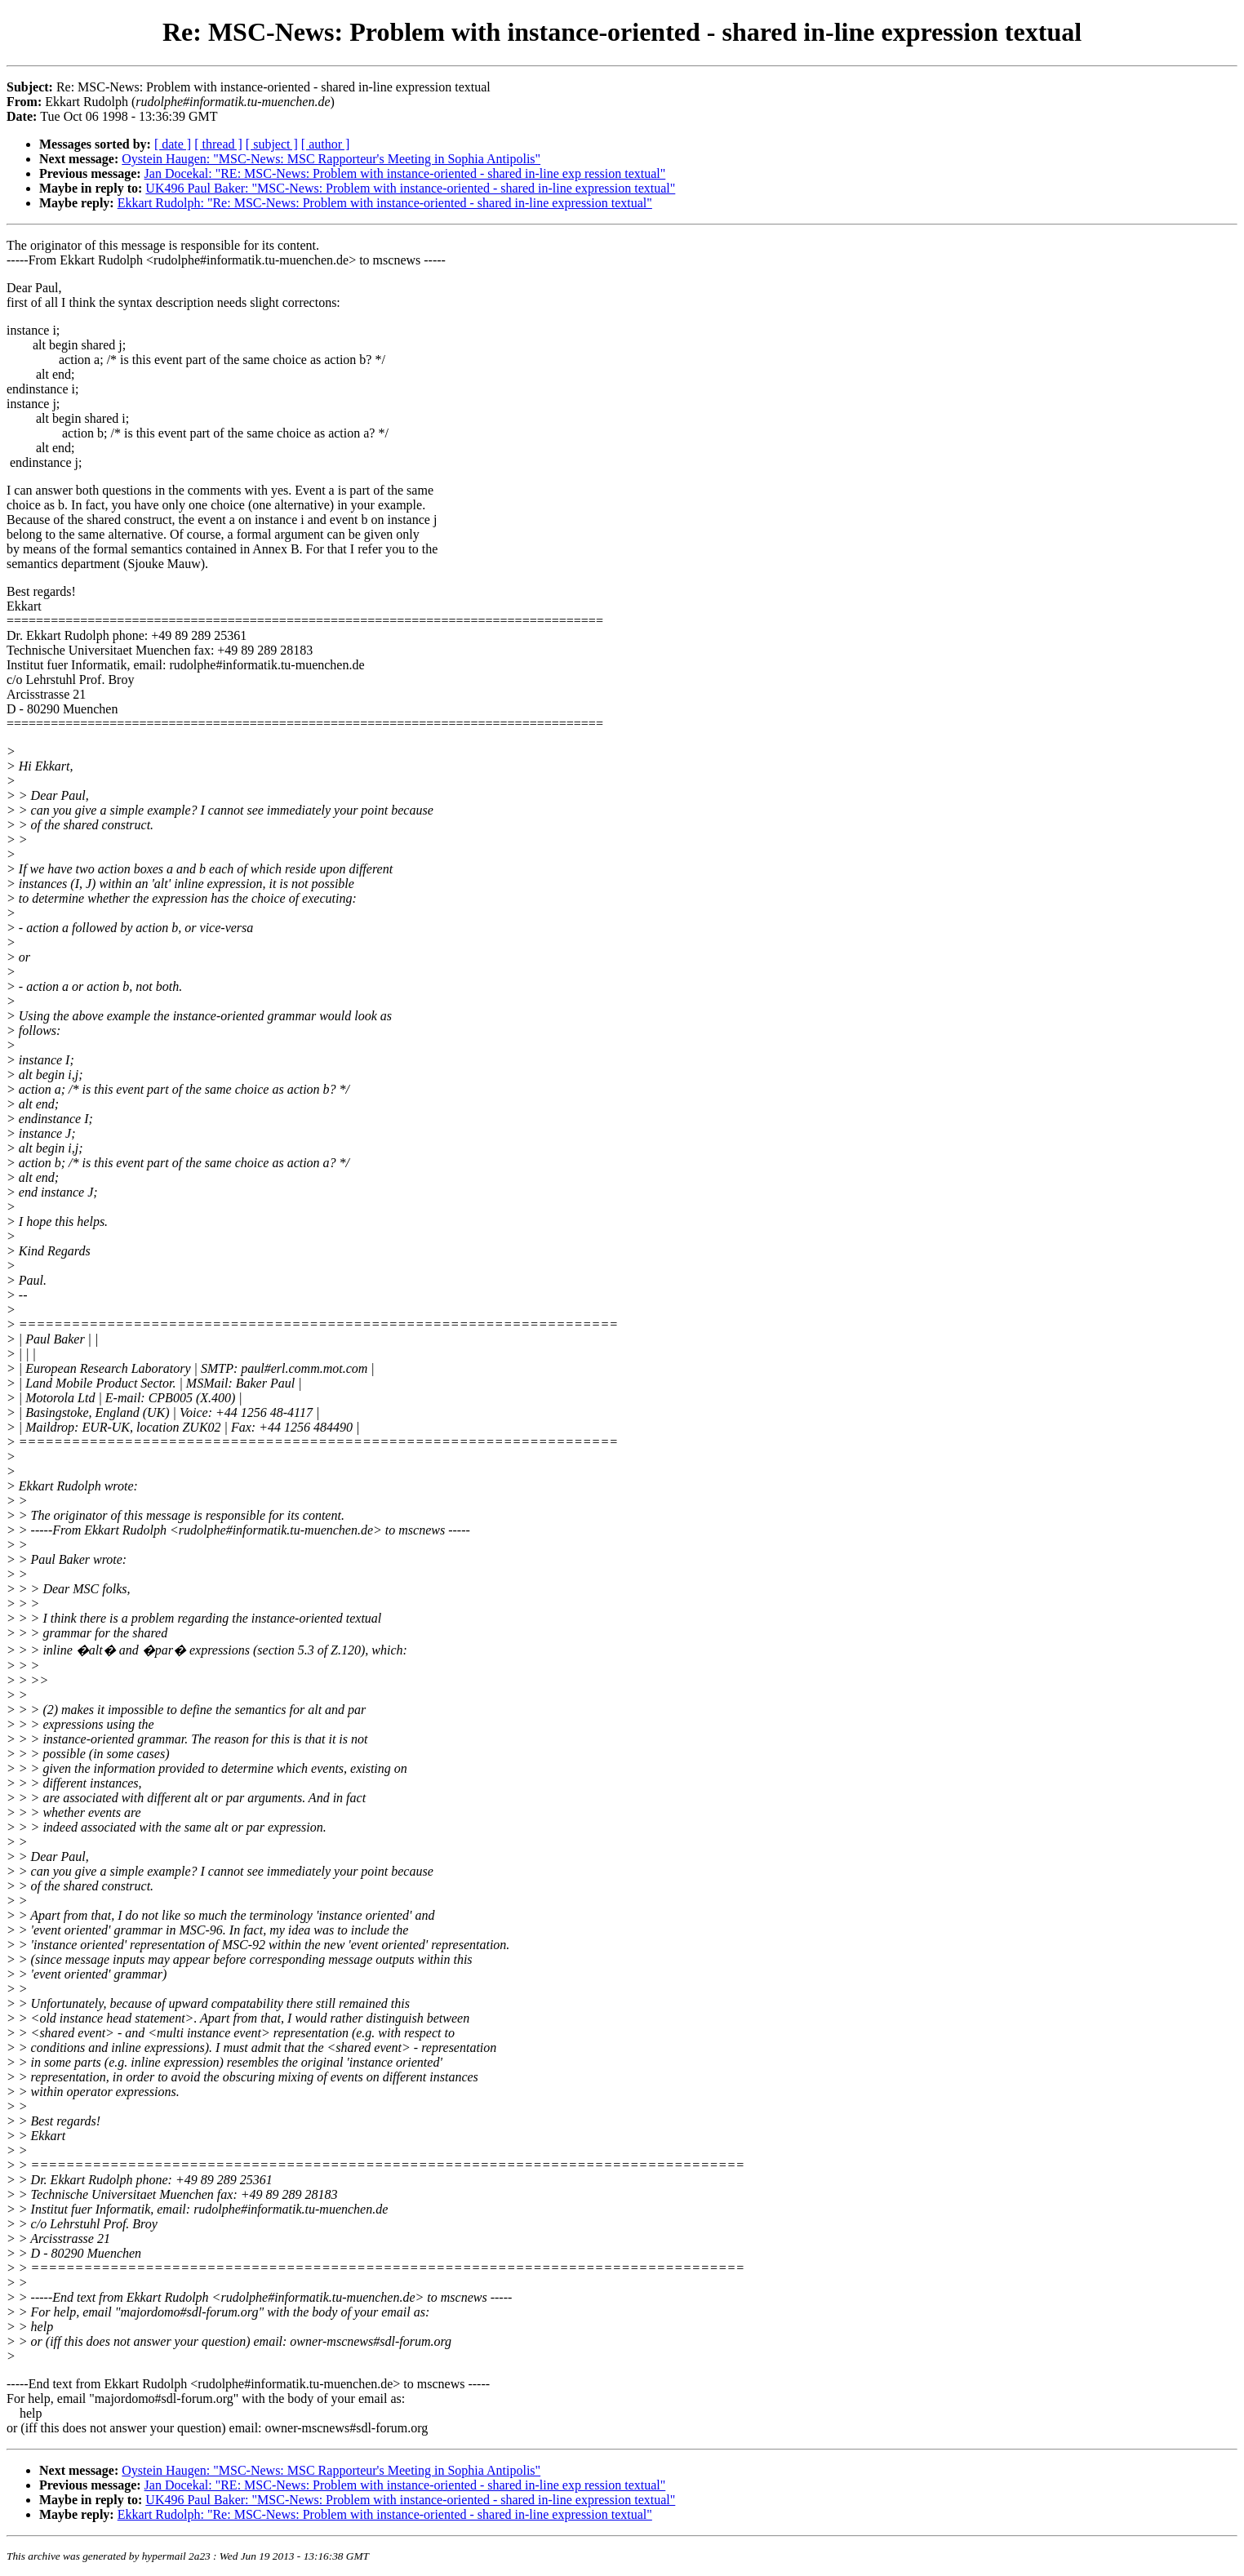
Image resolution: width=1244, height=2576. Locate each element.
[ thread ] (218, 144)
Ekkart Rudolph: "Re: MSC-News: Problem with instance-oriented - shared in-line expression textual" (385, 203)
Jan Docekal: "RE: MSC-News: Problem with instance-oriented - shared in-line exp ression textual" (405, 173)
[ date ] (172, 144)
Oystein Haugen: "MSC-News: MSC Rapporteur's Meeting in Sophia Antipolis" (331, 159)
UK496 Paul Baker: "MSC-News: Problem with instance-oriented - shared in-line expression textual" (410, 188)
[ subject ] (272, 144)
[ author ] (325, 144)
